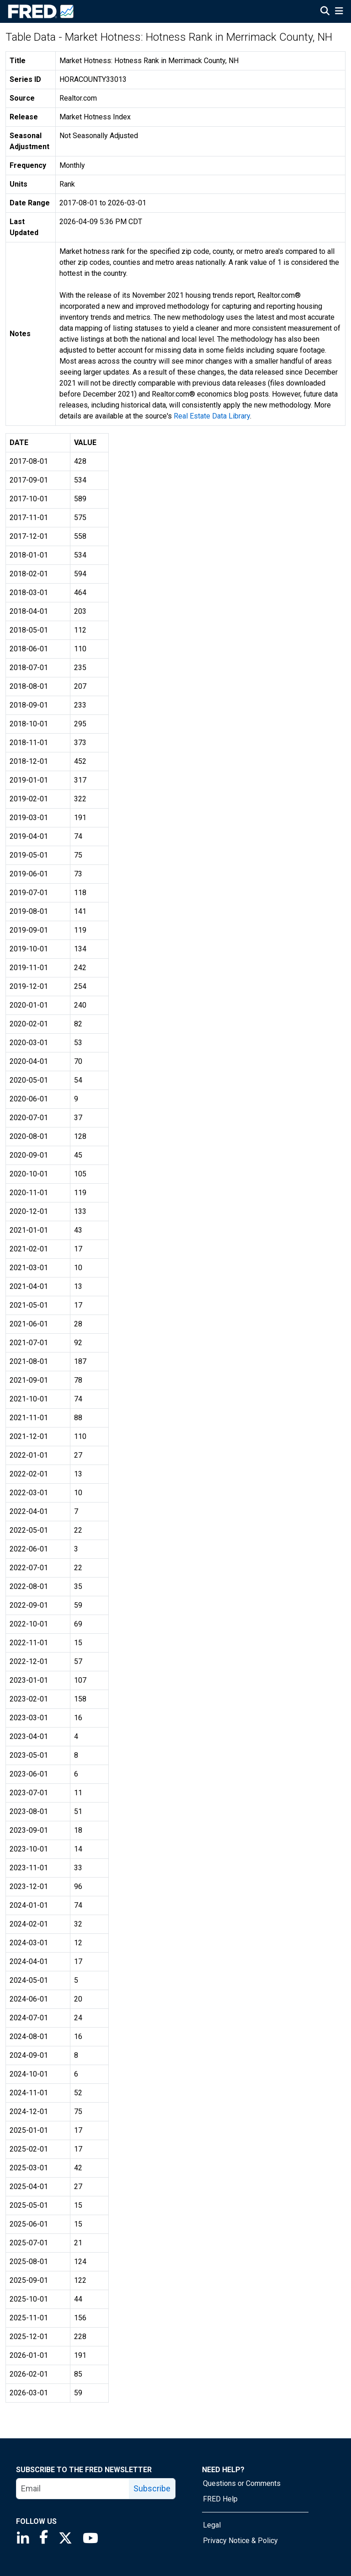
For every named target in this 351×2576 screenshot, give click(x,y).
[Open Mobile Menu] (338, 11)
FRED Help (220, 2499)
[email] (72, 2489)
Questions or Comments (242, 2483)
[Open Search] (325, 11)
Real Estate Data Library (212, 416)
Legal (212, 2525)
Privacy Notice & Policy (240, 2540)
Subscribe (151, 2488)
